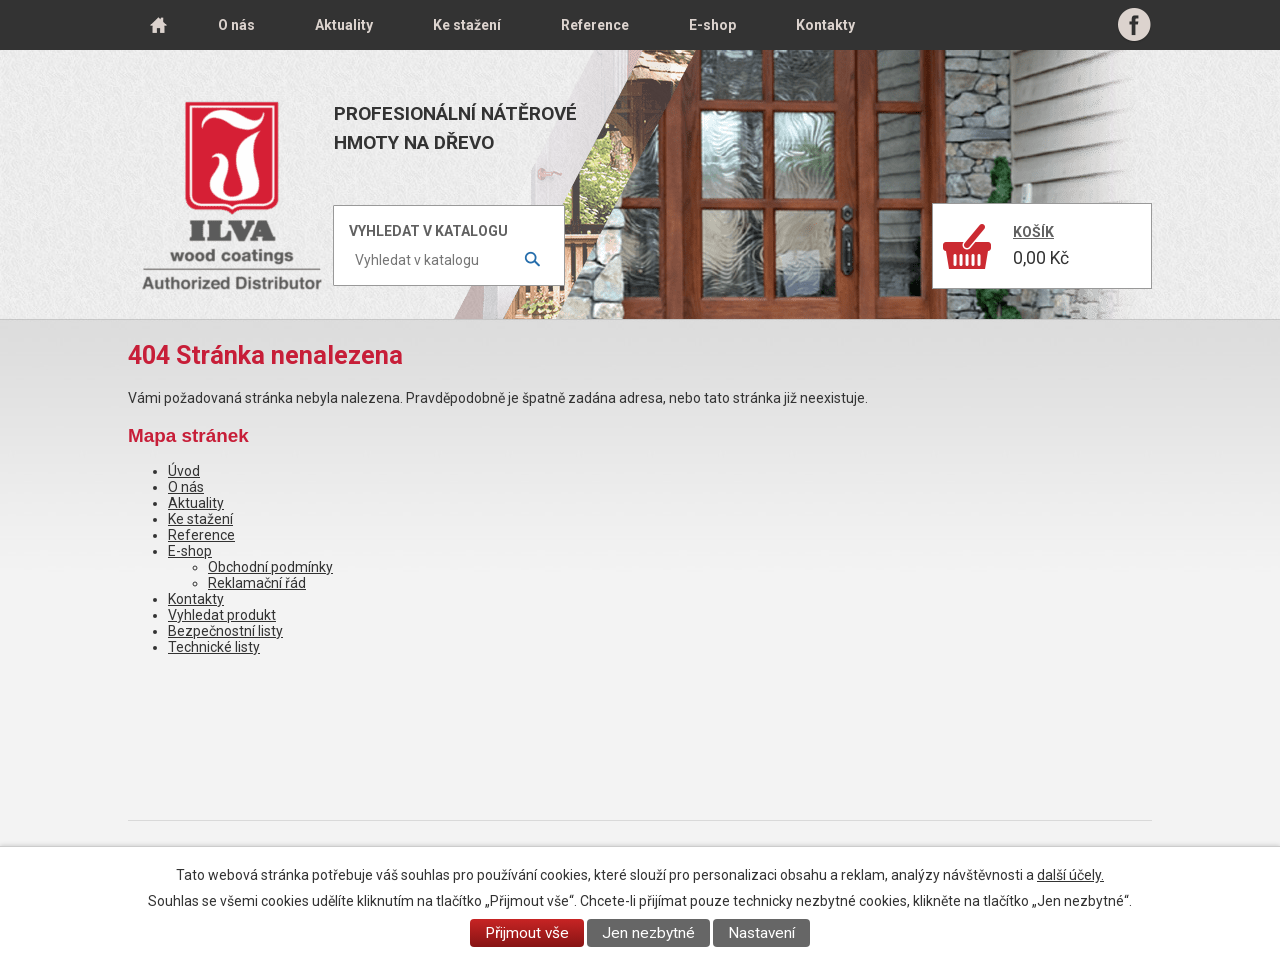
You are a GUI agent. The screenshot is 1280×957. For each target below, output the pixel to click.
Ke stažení (467, 25)
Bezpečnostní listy (225, 631)
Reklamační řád (257, 583)
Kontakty (825, 25)
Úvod (158, 25)
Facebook (1134, 25)
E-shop (712, 25)
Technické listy (214, 647)
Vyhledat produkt (222, 615)
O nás (236, 25)
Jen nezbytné (648, 933)
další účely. (1070, 875)
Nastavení (761, 933)
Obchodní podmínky (270, 567)
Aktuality (344, 25)
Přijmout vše (527, 933)
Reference (595, 25)
